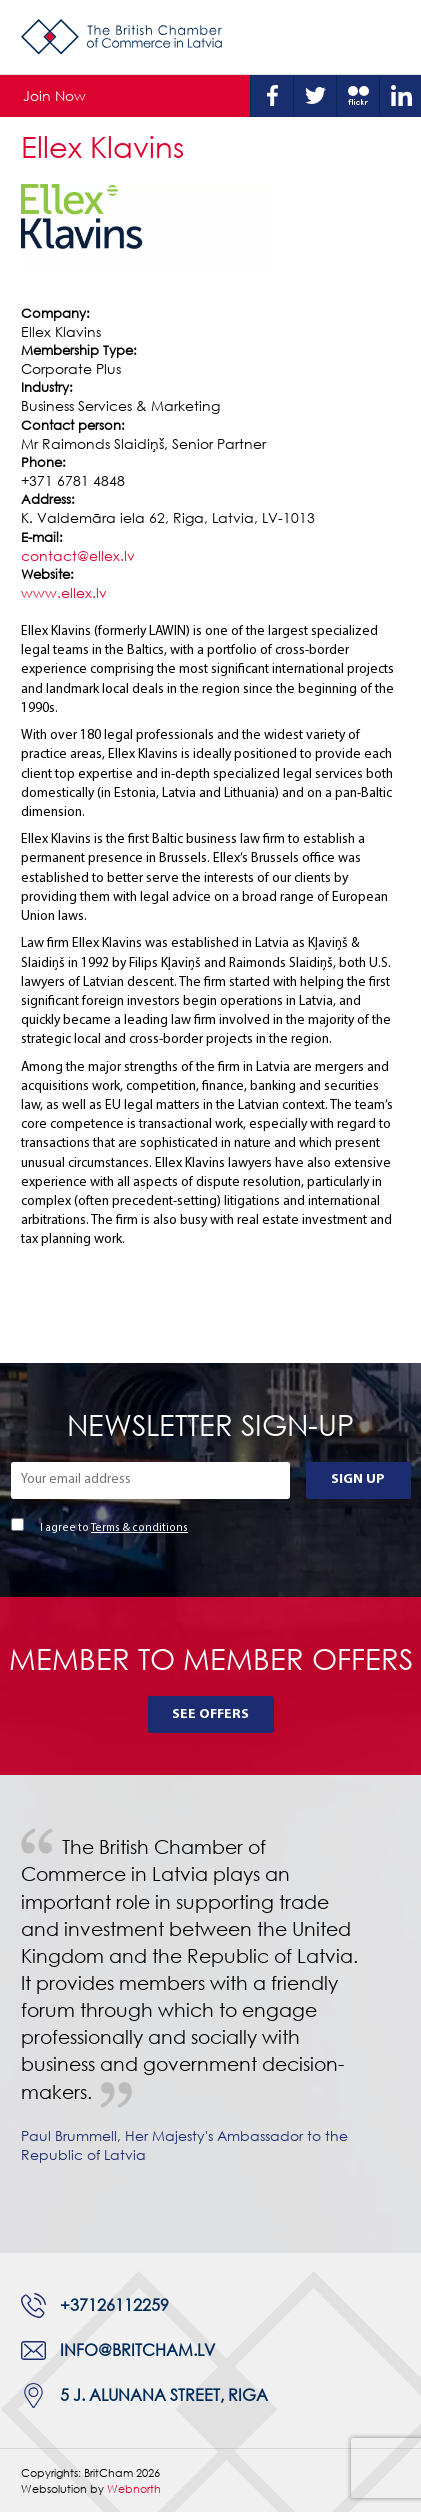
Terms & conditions (139, 1528)
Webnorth (134, 2488)
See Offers (210, 1714)
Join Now (54, 95)
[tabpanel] (210, 2014)
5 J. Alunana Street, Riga (164, 2395)
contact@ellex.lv (78, 555)
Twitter (315, 96)
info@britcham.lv (137, 2350)
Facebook (272, 96)
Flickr (358, 96)
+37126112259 (114, 2305)
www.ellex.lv (64, 592)
